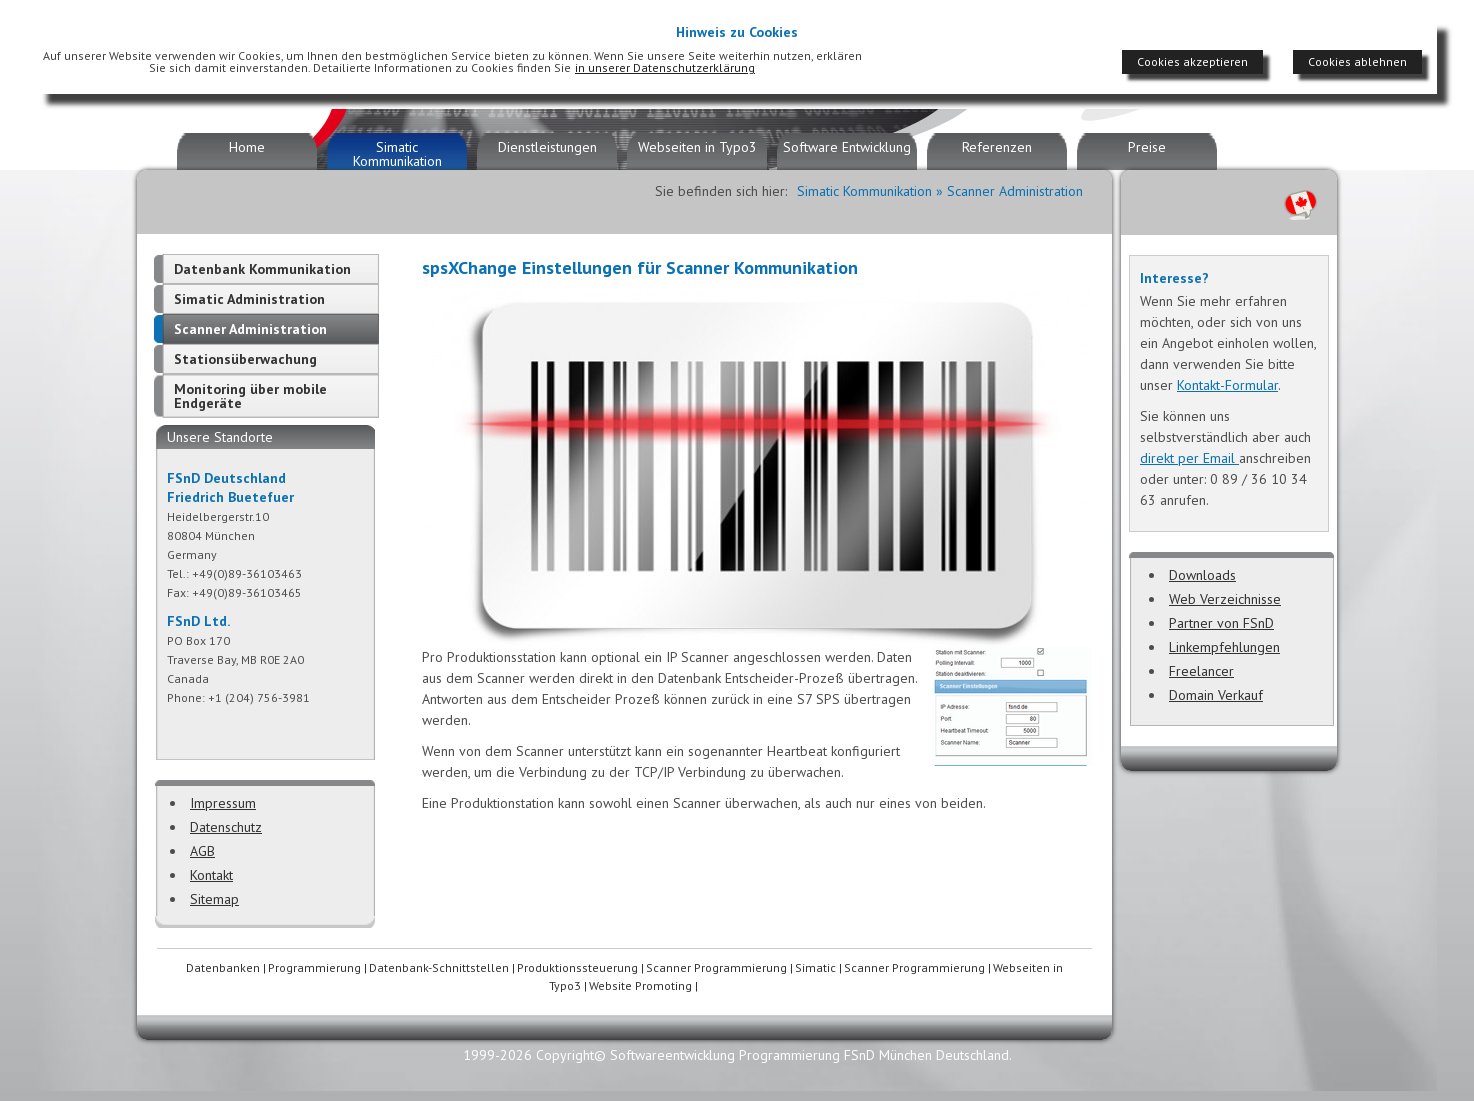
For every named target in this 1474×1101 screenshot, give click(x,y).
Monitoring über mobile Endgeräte (250, 396)
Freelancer (1201, 671)
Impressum (223, 803)
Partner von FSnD (1221, 623)
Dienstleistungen (547, 147)
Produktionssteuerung (577, 967)
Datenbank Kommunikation (262, 269)
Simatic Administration (249, 299)
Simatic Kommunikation (397, 154)
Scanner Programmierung (716, 967)
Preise (1147, 147)
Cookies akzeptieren (1192, 61)
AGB (202, 851)
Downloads (1202, 575)
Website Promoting (640, 985)
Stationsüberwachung (245, 359)
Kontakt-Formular (1227, 385)
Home (247, 147)
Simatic (815, 967)
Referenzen (997, 147)
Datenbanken (223, 967)
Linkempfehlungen (1224, 647)
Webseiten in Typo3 (697, 147)
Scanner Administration (250, 329)
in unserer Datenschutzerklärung (665, 67)
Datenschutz (226, 827)
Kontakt (211, 875)
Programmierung (314, 967)
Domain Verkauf (1216, 695)
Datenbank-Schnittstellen (439, 967)
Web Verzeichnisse (1225, 599)
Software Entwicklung (847, 147)
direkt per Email (1189, 458)
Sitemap (214, 899)
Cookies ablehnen (1357, 61)
